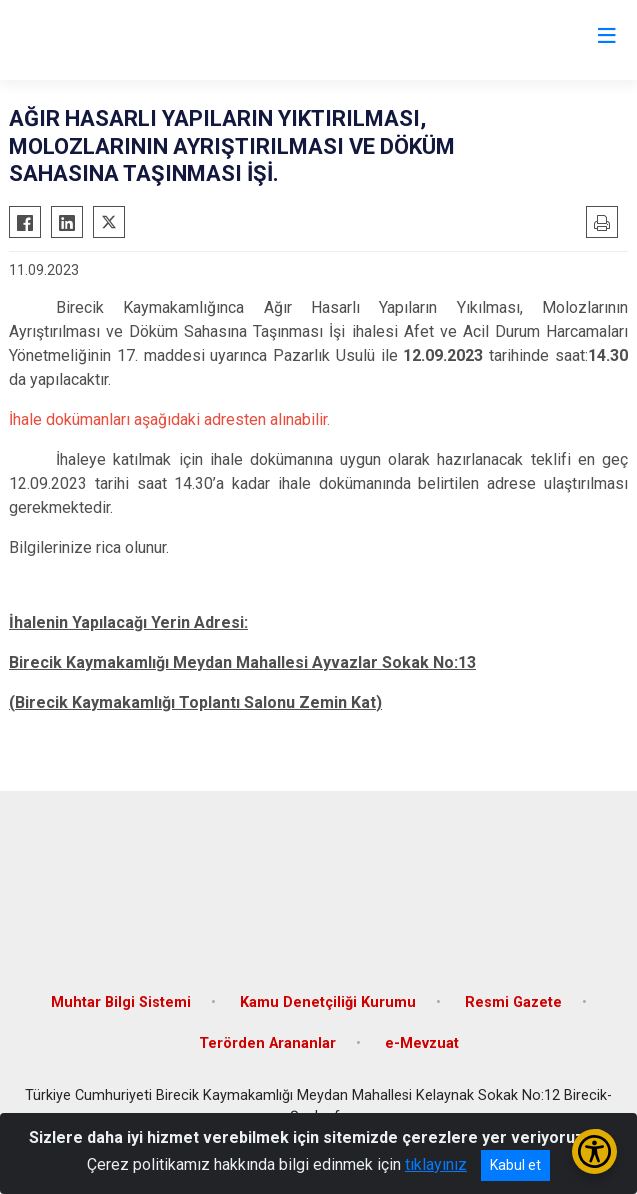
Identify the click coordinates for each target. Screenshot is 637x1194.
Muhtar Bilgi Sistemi (121, 1002)
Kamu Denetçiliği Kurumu (328, 1002)
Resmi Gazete (513, 1002)
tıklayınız (436, 1164)
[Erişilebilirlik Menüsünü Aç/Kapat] (594, 1151)
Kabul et (515, 1165)
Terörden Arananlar (267, 1043)
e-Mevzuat (422, 1043)
